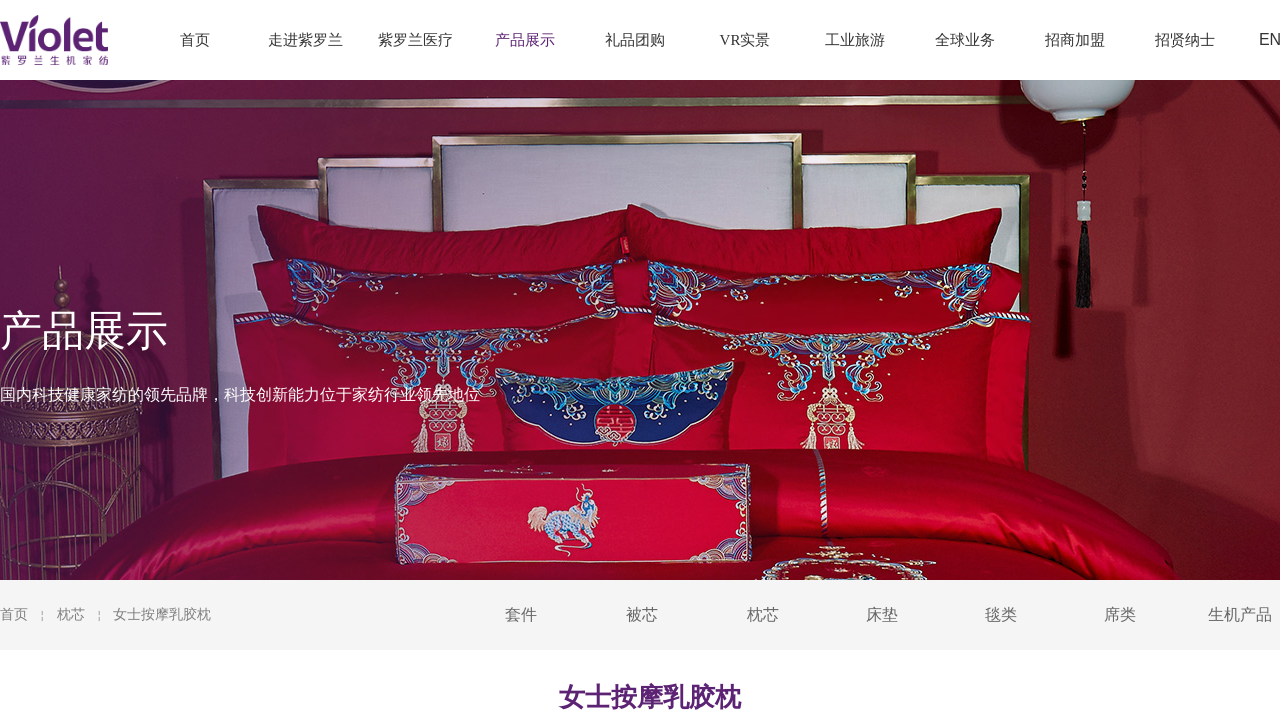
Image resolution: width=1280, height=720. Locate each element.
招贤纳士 (1185, 40)
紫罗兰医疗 (415, 40)
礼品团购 (635, 40)
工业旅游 (855, 40)
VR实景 (745, 40)
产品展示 (525, 40)
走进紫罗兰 (305, 40)
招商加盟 (1075, 40)
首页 (14, 614)
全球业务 (965, 40)
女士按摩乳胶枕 (162, 614)
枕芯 (71, 614)
